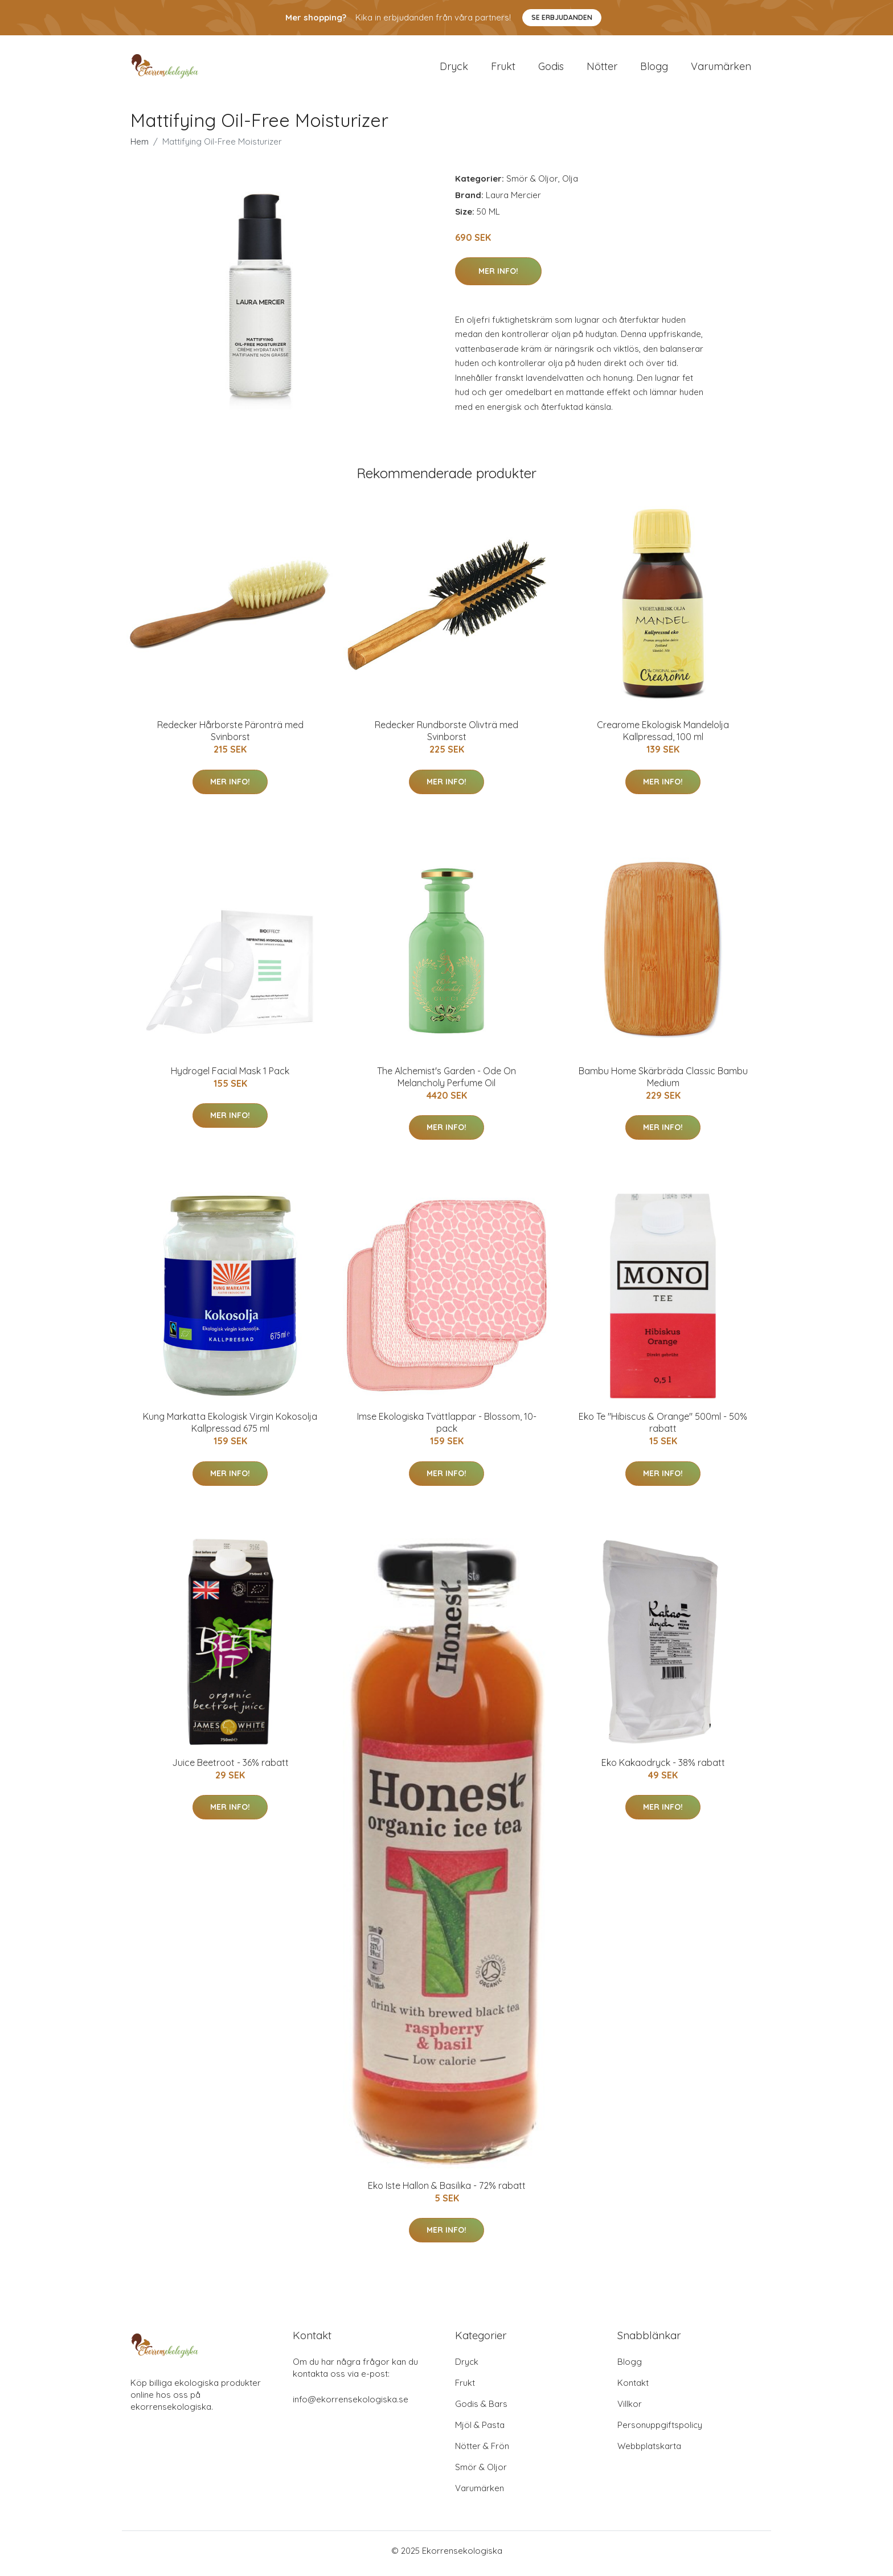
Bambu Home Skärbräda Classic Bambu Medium (663, 1082)
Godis (551, 69)
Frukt (503, 69)
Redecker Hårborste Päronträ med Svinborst (230, 737)
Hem (139, 147)
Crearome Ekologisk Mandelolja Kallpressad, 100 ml (663, 737)
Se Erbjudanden (561, 17)
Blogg (654, 69)
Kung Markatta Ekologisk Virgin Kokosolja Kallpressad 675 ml (230, 1428)
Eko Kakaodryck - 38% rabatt (663, 1768)
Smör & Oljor (532, 184)
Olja (570, 184)
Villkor (629, 2409)
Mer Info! (498, 277)
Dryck (454, 69)
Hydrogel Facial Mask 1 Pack (230, 1076)
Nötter (602, 69)
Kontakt (633, 2388)
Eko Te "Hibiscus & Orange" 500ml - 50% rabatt (663, 1428)
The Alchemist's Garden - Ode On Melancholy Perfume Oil (446, 1082)
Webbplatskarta (649, 2451)
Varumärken (721, 69)
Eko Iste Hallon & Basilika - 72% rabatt (447, 2191)
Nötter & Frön (482, 2451)
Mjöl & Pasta (480, 2430)
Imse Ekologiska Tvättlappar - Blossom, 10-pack (446, 1428)
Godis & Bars (481, 2409)
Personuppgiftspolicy (659, 2430)
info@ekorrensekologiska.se (350, 2405)
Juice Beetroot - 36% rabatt (230, 1768)
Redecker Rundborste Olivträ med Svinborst (446, 737)
